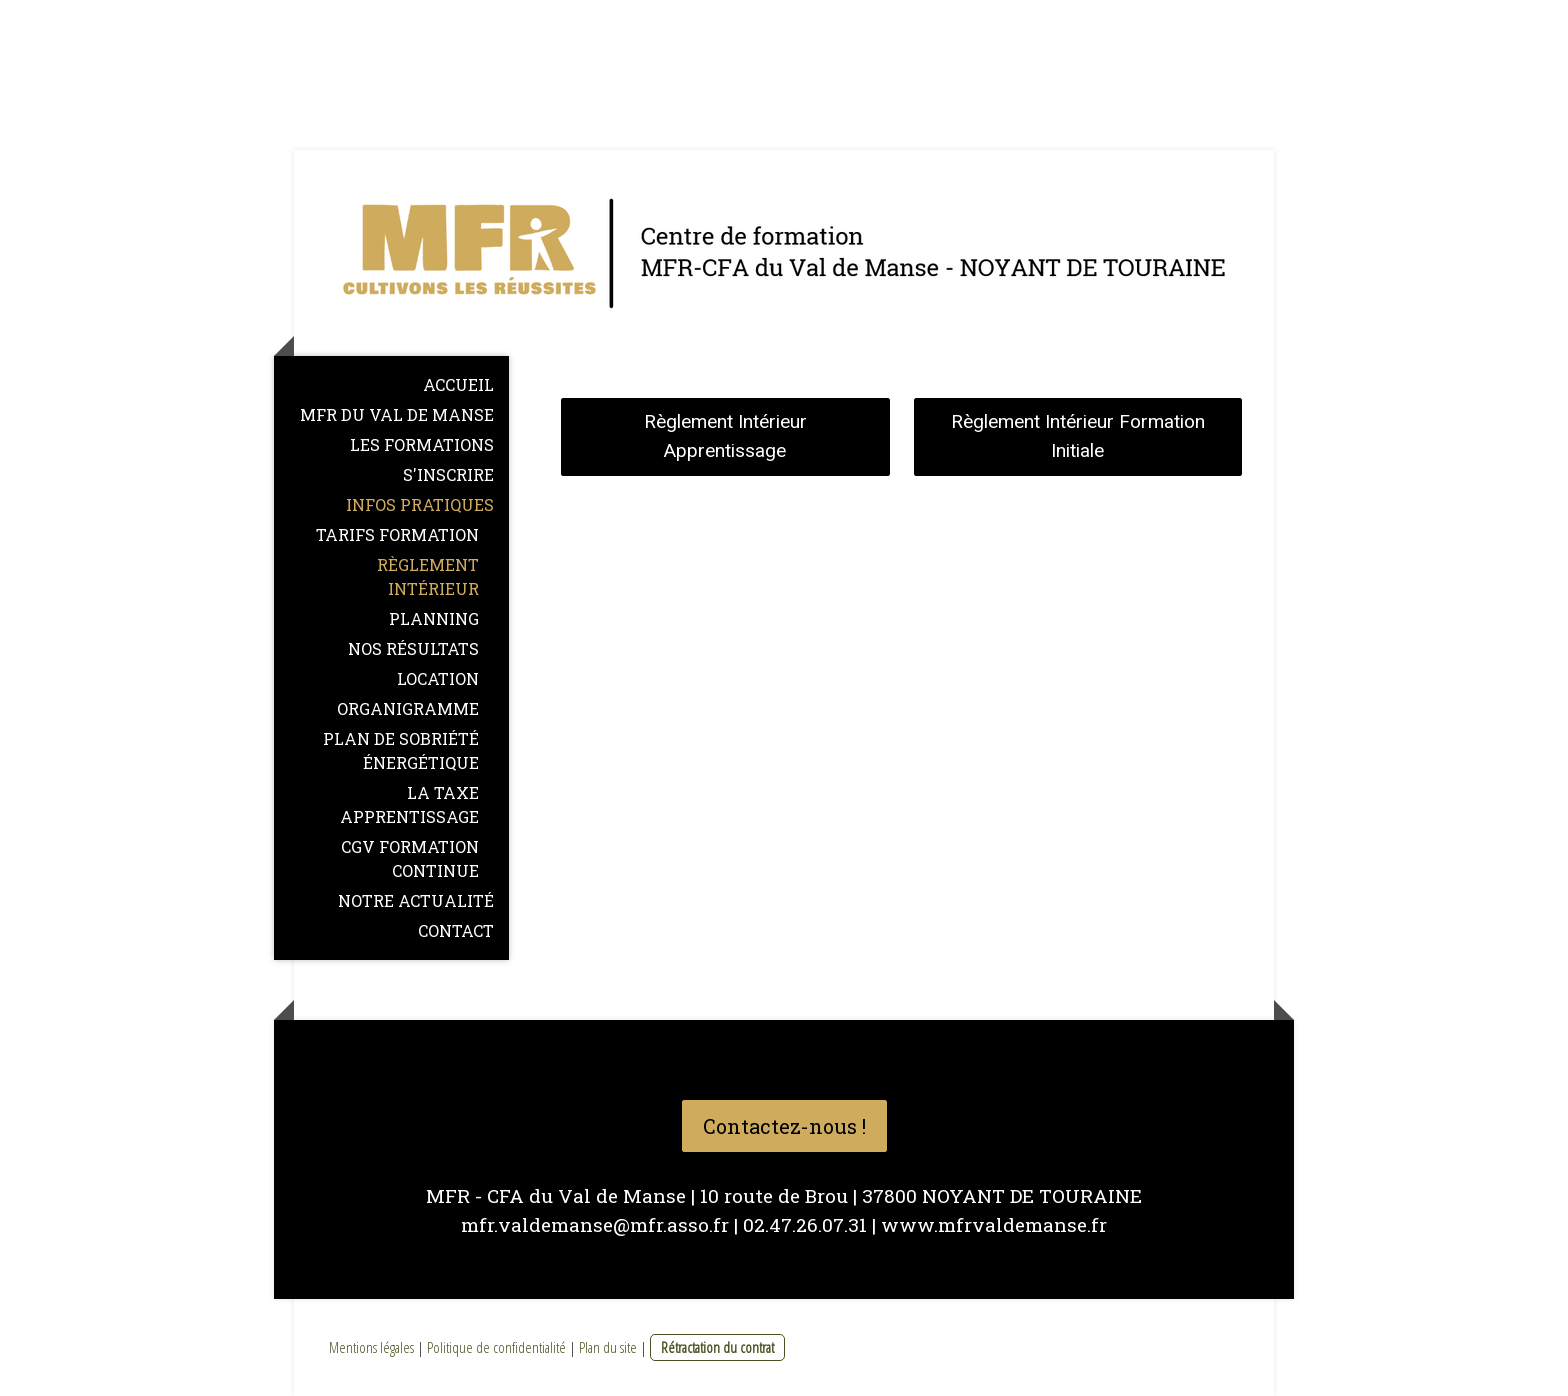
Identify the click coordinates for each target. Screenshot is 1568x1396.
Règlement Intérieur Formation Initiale (1078, 436)
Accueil (458, 384)
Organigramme (408, 708)
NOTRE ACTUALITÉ (416, 900)
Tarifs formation (397, 534)
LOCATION (438, 678)
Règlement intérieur (428, 576)
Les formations (422, 444)
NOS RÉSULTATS (413, 648)
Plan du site (608, 1347)
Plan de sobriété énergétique (401, 750)
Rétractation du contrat (717, 1347)
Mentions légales (371, 1347)
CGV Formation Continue (410, 858)
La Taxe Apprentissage (409, 804)
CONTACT (456, 930)
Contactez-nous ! (784, 1126)
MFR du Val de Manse (397, 414)
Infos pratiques (420, 504)
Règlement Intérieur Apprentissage (725, 436)
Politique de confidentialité (496, 1347)
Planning (434, 618)
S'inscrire (448, 474)
